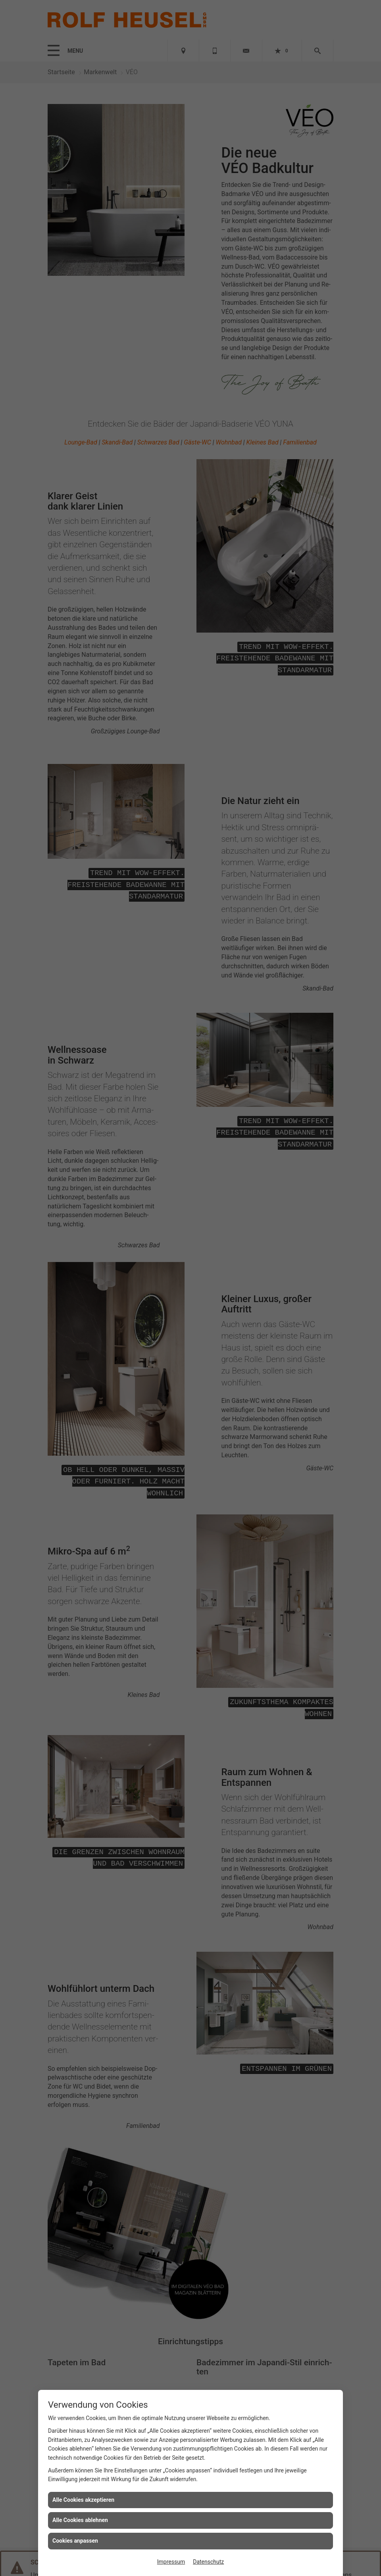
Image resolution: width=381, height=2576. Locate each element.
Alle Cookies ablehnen (80, 2520)
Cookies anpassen (75, 2541)
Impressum (171, 2562)
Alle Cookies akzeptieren (83, 2500)
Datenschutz (208, 2562)
